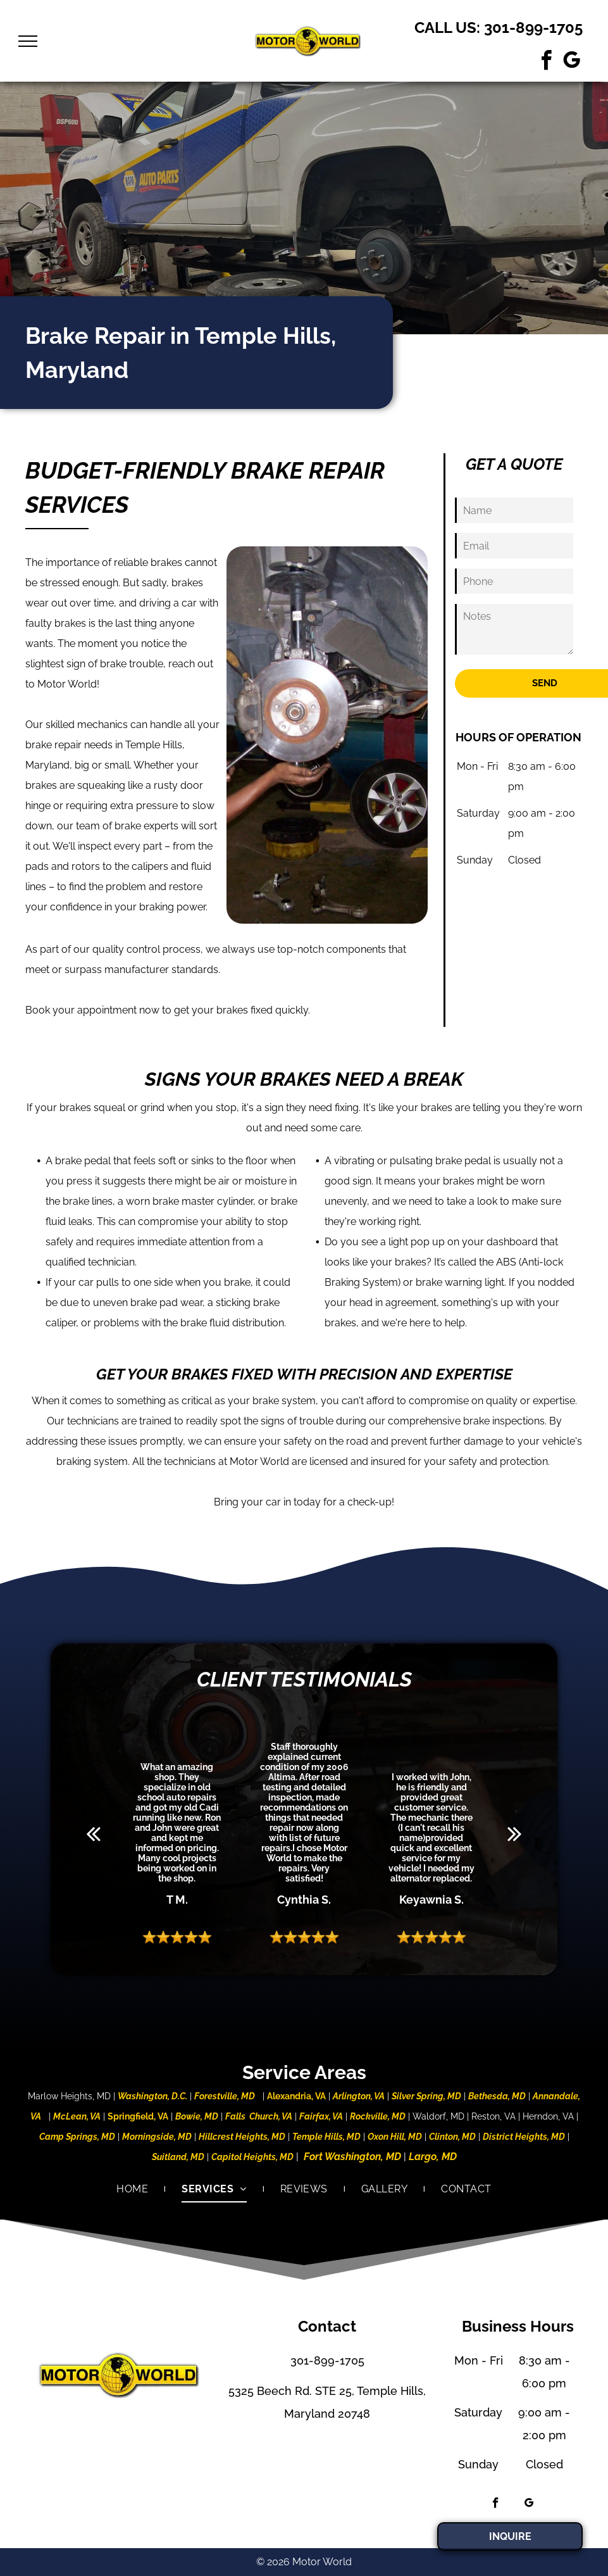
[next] (514, 1833)
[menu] (27, 41)
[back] (93, 1833)
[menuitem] (133, 2189)
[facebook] (546, 62)
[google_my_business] (571, 62)
